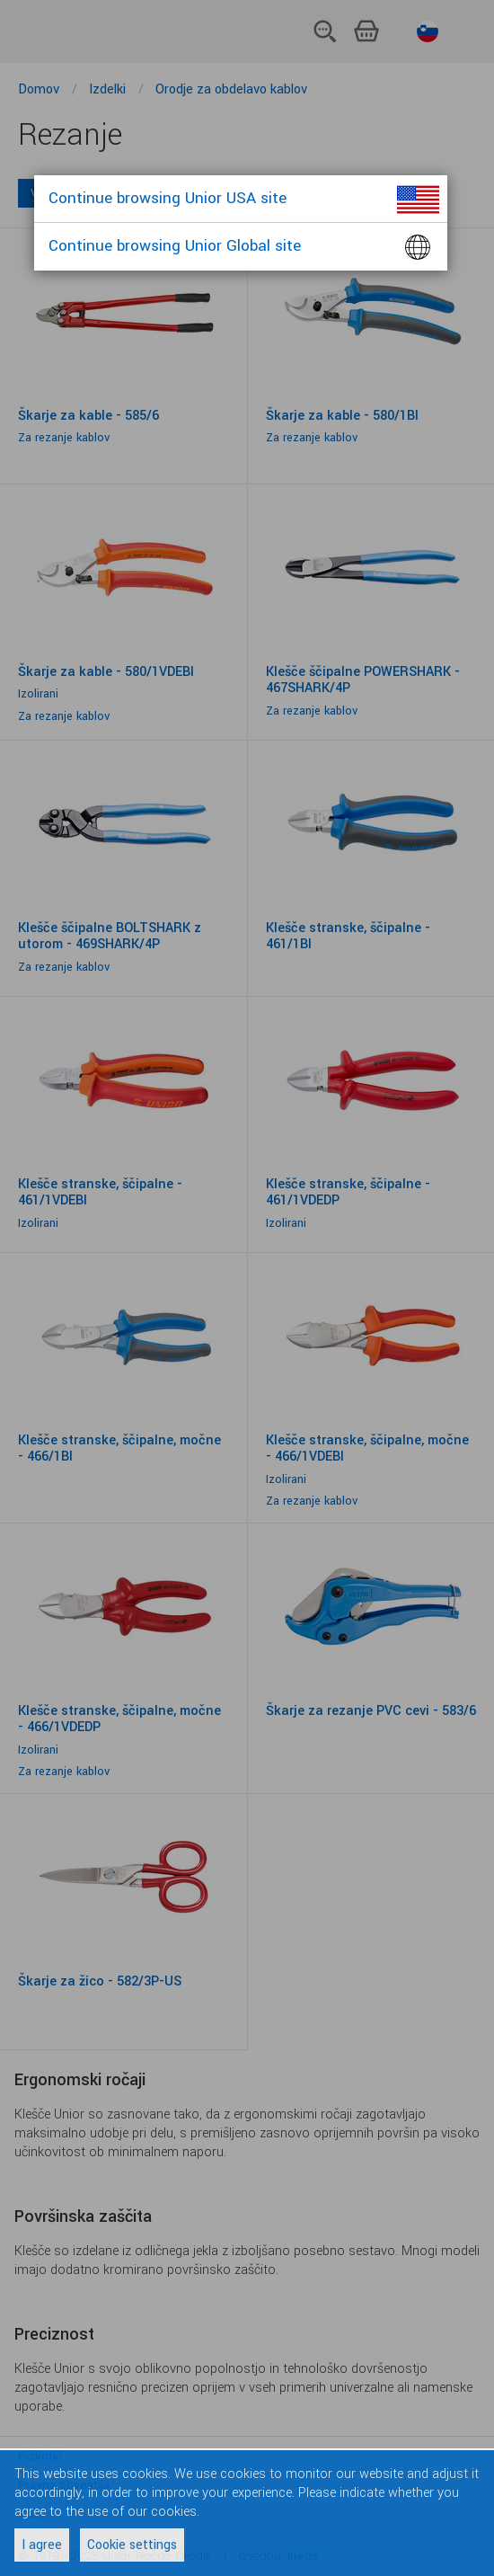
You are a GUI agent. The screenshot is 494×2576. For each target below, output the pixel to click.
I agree (42, 2545)
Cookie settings (132, 2545)
